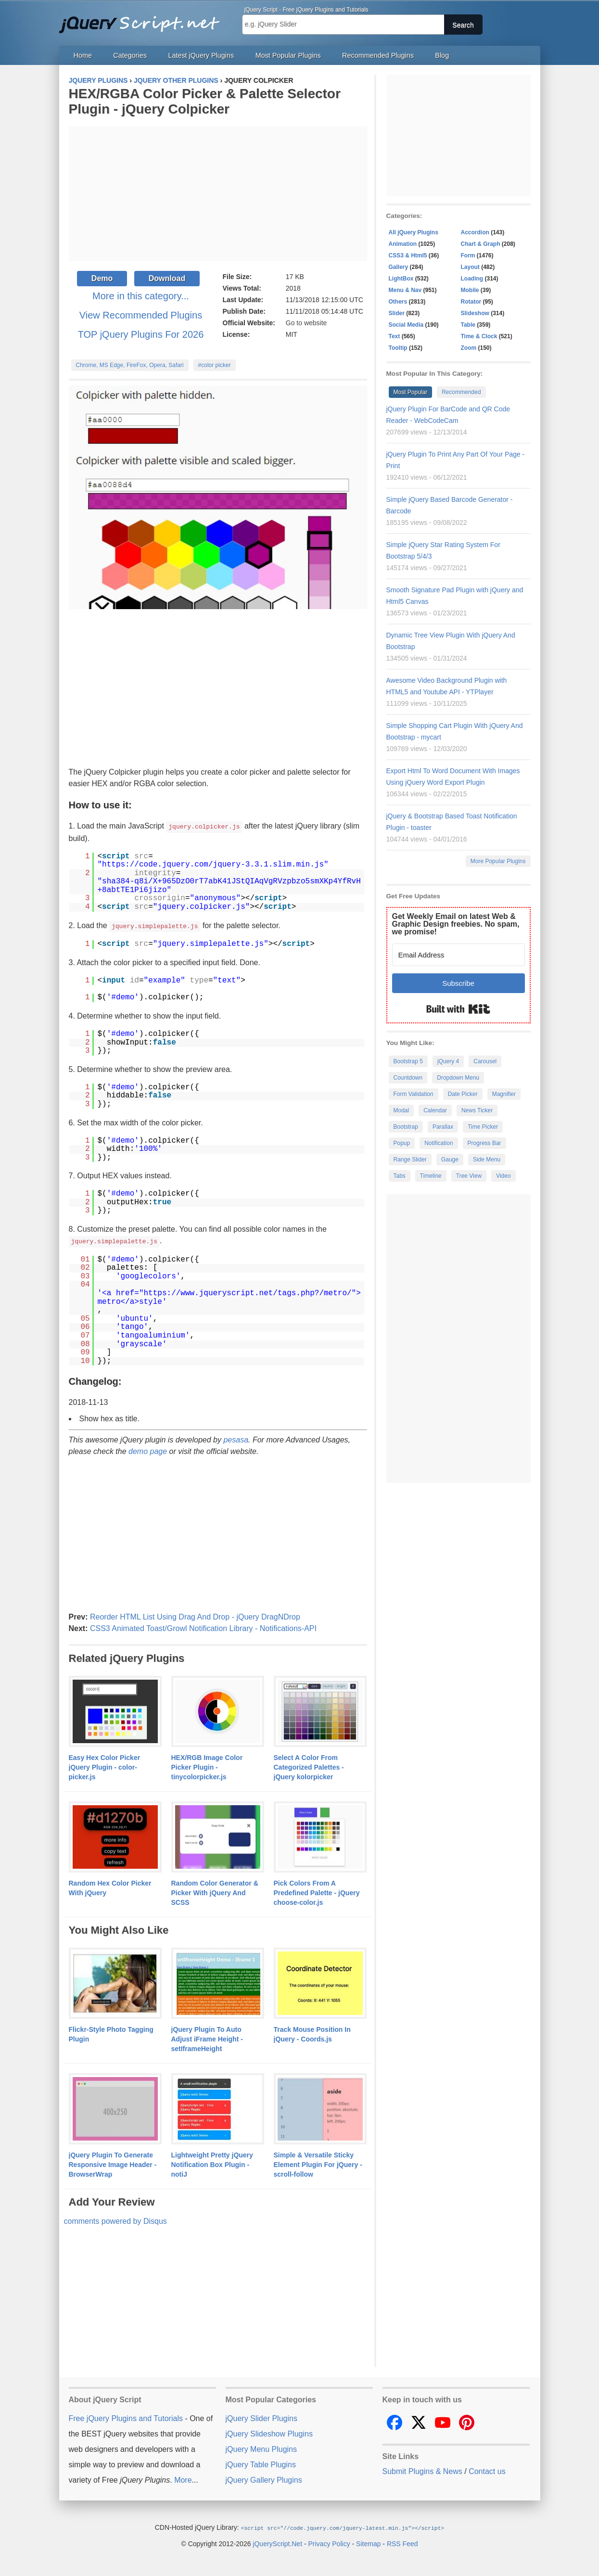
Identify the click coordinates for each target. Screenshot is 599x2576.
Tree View (469, 1176)
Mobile (470, 290)
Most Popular (411, 392)
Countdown (408, 1077)
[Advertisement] (218, 194)
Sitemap (368, 2542)
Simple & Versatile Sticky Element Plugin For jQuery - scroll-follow (318, 2163)
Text (394, 336)
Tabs (400, 1176)
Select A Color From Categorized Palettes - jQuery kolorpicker (309, 1765)
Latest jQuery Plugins (201, 55)
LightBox (401, 278)
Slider (397, 313)
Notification (438, 1143)
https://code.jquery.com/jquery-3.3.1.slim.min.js (213, 864)
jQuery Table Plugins (261, 2463)
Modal (401, 1110)
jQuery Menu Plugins (261, 2448)
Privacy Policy (329, 2542)
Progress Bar (484, 1143)
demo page (147, 1450)
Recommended (461, 392)
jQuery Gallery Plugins (264, 2478)
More (182, 2478)
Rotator (471, 301)
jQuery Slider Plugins (261, 2417)
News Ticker (477, 1110)
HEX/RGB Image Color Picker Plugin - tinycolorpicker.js (207, 1765)
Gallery (398, 267)
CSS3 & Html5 (408, 255)
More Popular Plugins (498, 861)
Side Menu (486, 1159)
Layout (470, 267)
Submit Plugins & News (422, 2470)
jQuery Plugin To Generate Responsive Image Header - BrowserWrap (113, 2163)
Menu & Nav (405, 290)
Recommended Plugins (378, 55)
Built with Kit (458, 1009)
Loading (472, 278)
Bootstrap (406, 1126)
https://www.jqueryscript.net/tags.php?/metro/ (248, 1292)
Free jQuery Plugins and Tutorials (143, 19)
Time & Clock (479, 336)
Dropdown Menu (458, 1077)
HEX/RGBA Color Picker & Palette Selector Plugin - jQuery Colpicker (205, 101)
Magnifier (504, 1094)
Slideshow (475, 313)
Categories (130, 55)
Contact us (487, 2470)
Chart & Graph (480, 244)
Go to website (306, 323)
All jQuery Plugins (413, 232)
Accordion (475, 232)
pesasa (235, 1438)
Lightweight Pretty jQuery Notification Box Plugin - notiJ (212, 2163)
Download (167, 278)
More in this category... (140, 296)
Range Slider (410, 1159)
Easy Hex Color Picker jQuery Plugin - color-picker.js (104, 1765)
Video (503, 1176)
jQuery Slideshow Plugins (269, 2432)
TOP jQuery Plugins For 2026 (141, 334)
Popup (402, 1143)
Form (468, 255)
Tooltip (398, 347)
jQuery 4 (448, 1061)
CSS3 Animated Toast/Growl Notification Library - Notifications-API (203, 1627)
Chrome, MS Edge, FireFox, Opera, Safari (130, 365)
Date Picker (463, 1094)
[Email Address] (458, 955)
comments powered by (115, 2220)
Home (83, 55)
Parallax (443, 1126)
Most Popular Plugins (288, 55)
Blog (442, 55)
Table (468, 324)
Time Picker (483, 1126)
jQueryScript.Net (277, 2542)
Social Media (406, 324)
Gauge (450, 1159)
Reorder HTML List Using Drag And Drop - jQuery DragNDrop (195, 1615)
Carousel (485, 1061)
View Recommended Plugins (140, 315)
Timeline (431, 1176)
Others (398, 301)
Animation (403, 244)
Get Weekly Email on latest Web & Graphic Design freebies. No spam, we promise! (456, 924)
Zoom (469, 347)
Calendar (435, 1110)
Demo (102, 278)
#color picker (214, 365)
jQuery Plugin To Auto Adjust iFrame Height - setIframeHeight (207, 2037)
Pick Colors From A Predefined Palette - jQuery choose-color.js (317, 1891)
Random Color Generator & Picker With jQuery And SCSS (214, 1891)
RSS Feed (402, 2542)
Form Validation (413, 1094)
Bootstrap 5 (408, 1061)
